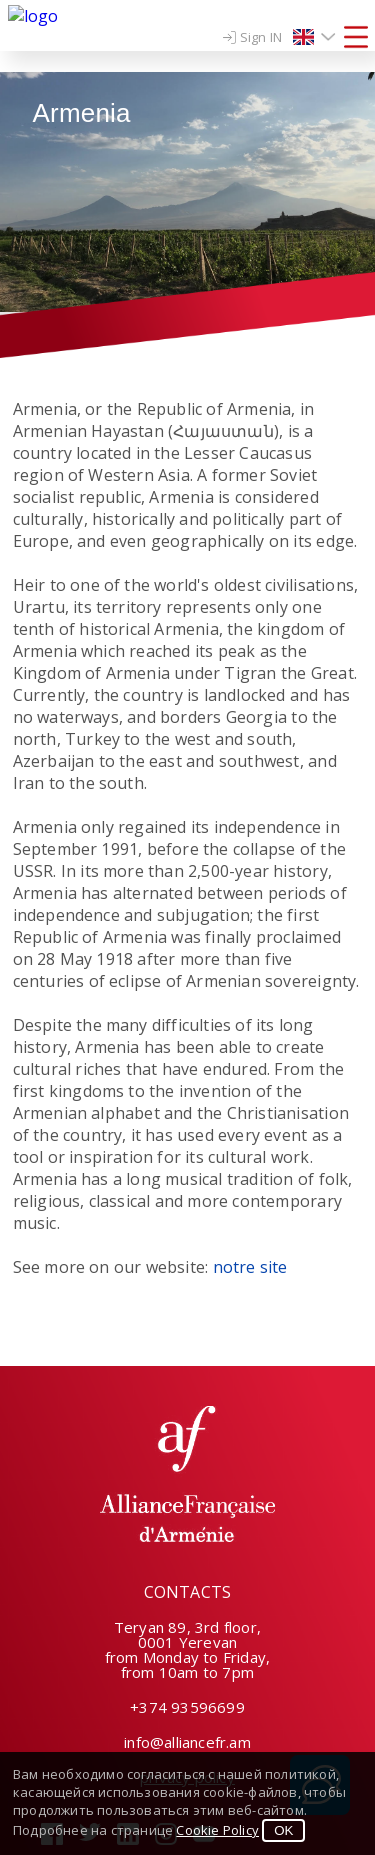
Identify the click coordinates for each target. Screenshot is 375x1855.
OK (283, 1830)
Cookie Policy (217, 1830)
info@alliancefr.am (187, 1742)
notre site (250, 1267)
